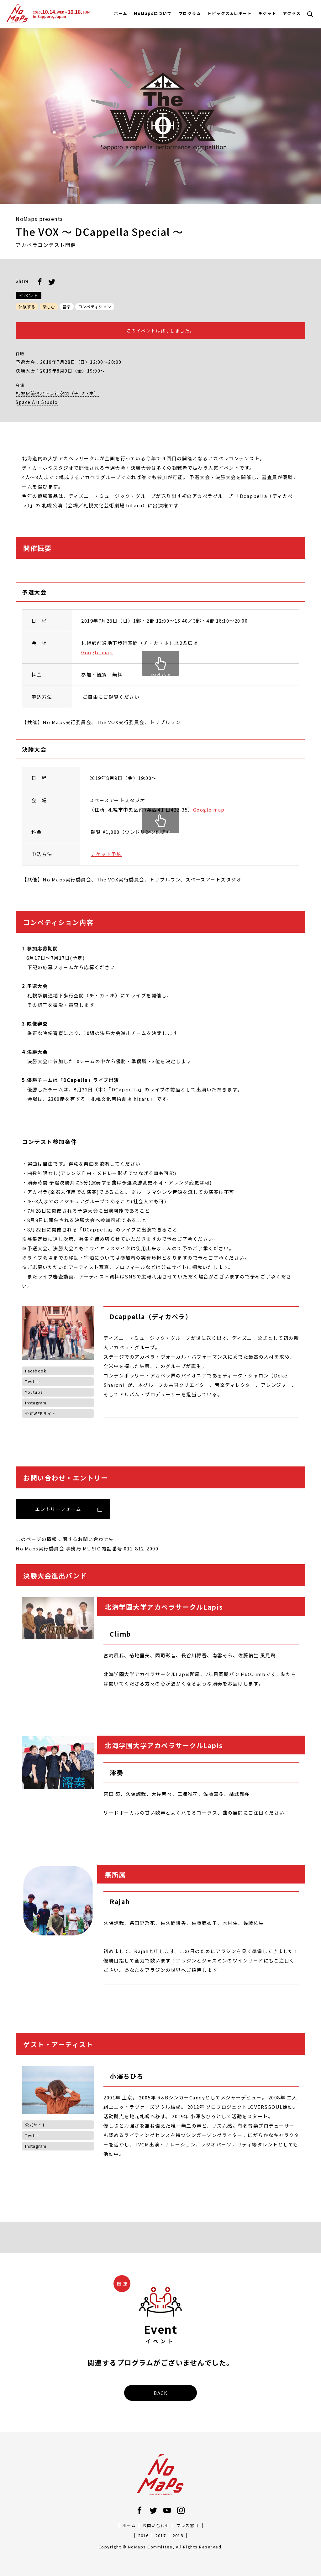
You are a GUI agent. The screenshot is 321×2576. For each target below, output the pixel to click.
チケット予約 (106, 854)
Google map (97, 652)
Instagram (36, 1402)
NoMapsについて (153, 13)
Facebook (35, 1370)
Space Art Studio (37, 402)
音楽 (66, 307)
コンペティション (94, 307)
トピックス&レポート (229, 13)
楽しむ (49, 307)
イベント (28, 295)
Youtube (34, 1392)
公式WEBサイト (40, 1413)
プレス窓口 (187, 2525)
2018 (177, 2535)
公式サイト (35, 2124)
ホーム (121, 13)
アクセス (292, 13)
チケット (267, 13)
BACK (160, 2393)
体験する (26, 307)
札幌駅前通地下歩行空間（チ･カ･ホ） (57, 393)
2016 (143, 2535)
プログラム (189, 13)
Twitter (32, 1381)
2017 (160, 2535)
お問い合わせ (156, 2525)
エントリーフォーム (58, 1509)
